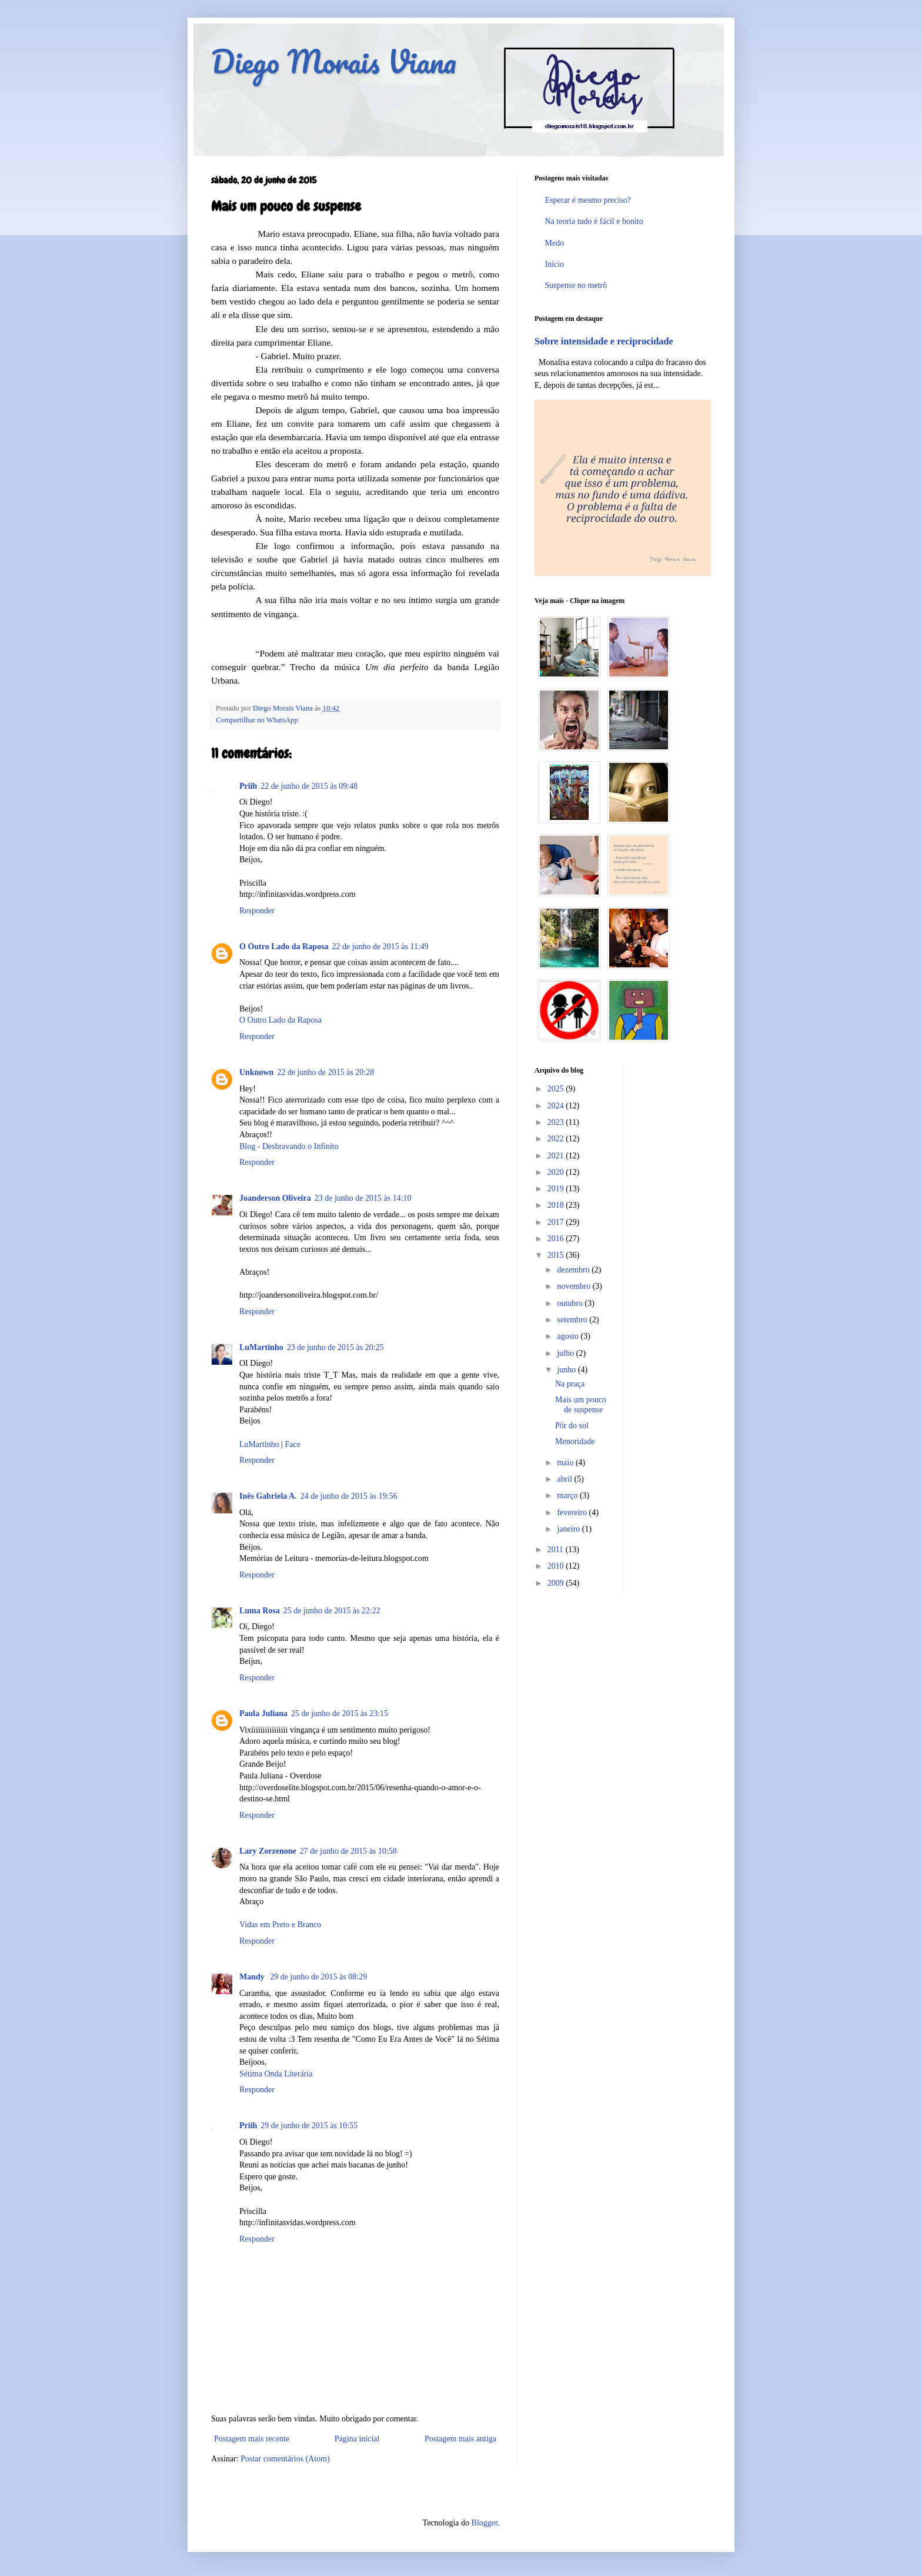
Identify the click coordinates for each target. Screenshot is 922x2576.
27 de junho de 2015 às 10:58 (348, 1851)
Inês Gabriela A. (268, 1496)
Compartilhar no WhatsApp (257, 720)
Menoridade (575, 1441)
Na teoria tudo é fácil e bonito (594, 221)
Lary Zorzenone (267, 1851)
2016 (556, 1238)
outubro (570, 1303)
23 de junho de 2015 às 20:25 (335, 1347)
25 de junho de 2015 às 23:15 (339, 1713)
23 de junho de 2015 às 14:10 (363, 1198)
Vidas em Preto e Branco (280, 1924)
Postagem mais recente (251, 2438)
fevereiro (573, 1512)
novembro (574, 1286)
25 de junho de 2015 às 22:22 (331, 1610)
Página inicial (357, 2438)
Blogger (484, 2522)
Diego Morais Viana (333, 61)
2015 (556, 1255)
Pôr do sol (572, 1425)
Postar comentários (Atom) (285, 2458)
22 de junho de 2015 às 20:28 (325, 1072)
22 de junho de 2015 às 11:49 (380, 946)
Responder (257, 910)
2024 (556, 1105)
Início (554, 264)
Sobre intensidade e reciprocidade (604, 341)
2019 (556, 1188)
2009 (556, 1583)
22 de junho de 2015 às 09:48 (309, 786)
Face (292, 1444)
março (568, 1495)
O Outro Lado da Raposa (283, 946)
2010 (556, 1566)
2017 (556, 1222)
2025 (556, 1088)
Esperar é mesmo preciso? (588, 200)
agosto (568, 1336)
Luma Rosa (259, 1610)
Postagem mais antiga (460, 2438)
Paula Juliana (263, 1713)
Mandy (252, 1976)
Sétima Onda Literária (275, 2073)
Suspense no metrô (576, 285)
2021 (556, 1155)
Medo (554, 243)
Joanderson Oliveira (275, 1198)
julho (566, 1353)
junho (567, 1369)
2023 (556, 1122)
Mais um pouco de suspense (580, 1404)
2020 (556, 1172)
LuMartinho (261, 1347)
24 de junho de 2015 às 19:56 (348, 1496)
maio (566, 1462)
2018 (556, 1205)
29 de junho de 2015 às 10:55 (309, 2125)
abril (565, 1479)
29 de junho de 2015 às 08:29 (318, 1976)
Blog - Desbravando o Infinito (289, 1146)
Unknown (256, 1072)
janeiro (569, 1529)
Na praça (569, 1383)
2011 (556, 1549)
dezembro (574, 1269)
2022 (556, 1138)
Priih (248, 786)
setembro (573, 1319)
